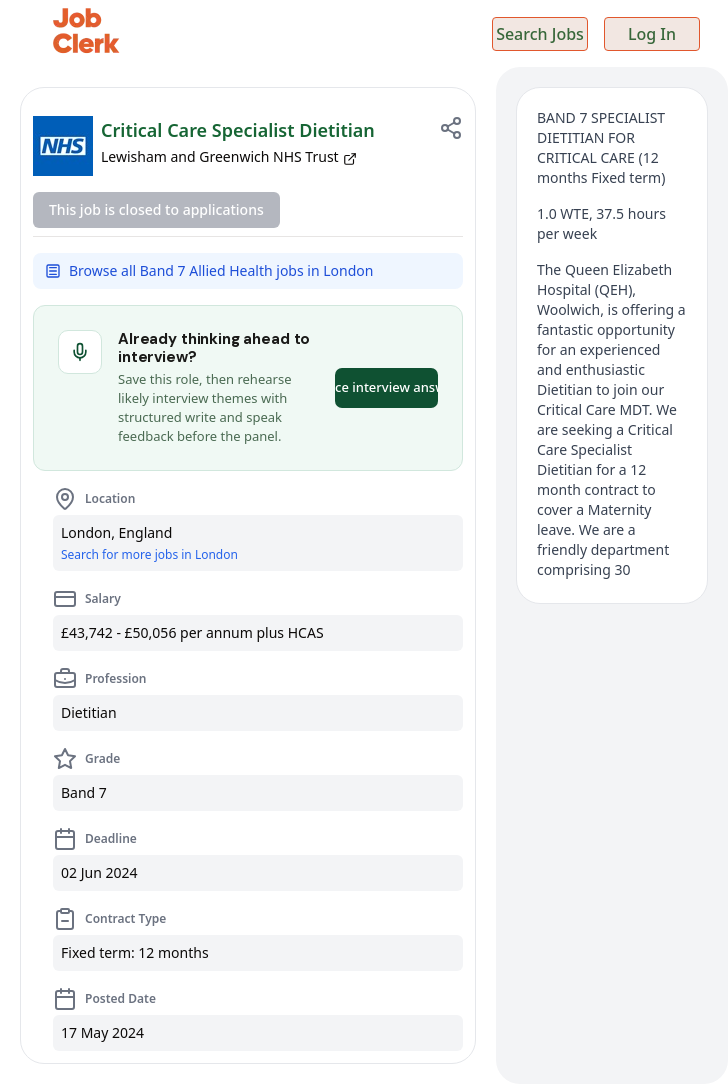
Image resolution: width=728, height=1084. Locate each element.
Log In (652, 34)
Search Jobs (540, 34)
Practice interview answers (386, 387)
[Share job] (451, 128)
